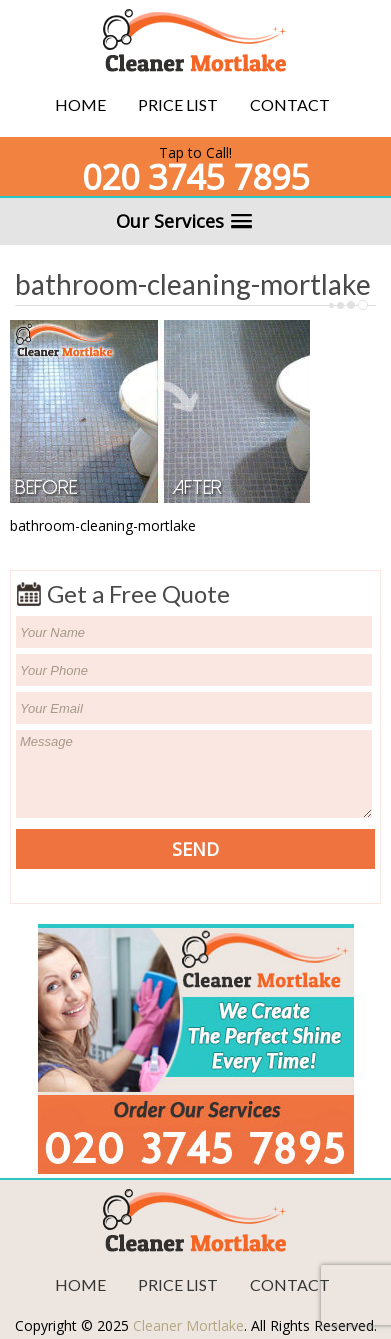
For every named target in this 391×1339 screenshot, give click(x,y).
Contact (290, 104)
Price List (178, 104)
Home (80, 104)
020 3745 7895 (195, 177)
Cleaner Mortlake (188, 1325)
